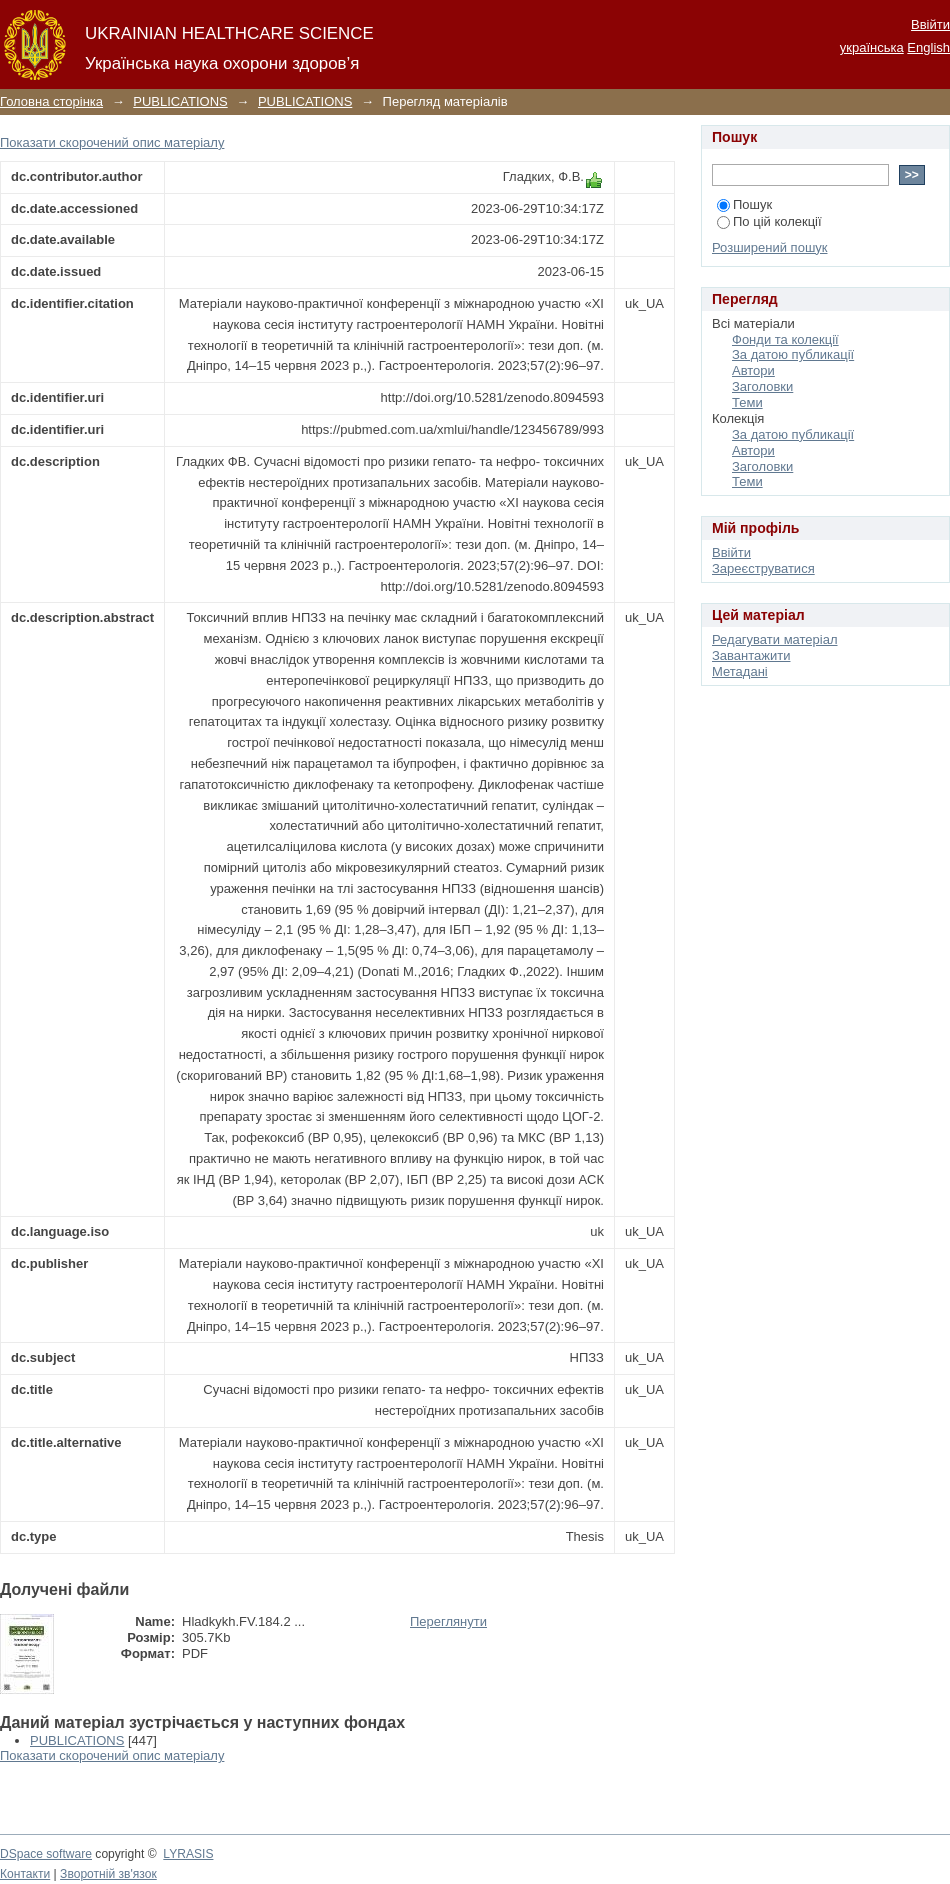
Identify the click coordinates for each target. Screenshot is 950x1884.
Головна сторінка (51, 101)
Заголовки (762, 386)
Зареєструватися (763, 568)
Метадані (740, 671)
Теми (747, 402)
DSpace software (46, 1854)
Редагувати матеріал (775, 639)
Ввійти (930, 24)
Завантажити (751, 655)
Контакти (25, 1874)
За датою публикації (793, 354)
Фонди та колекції (785, 339)
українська (872, 47)
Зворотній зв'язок (108, 1874)
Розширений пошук (770, 247)
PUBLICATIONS (180, 101)
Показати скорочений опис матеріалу (112, 142)
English (928, 47)
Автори (753, 370)
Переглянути (448, 1621)
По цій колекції (769, 221)
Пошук (744, 204)
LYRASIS (188, 1854)
